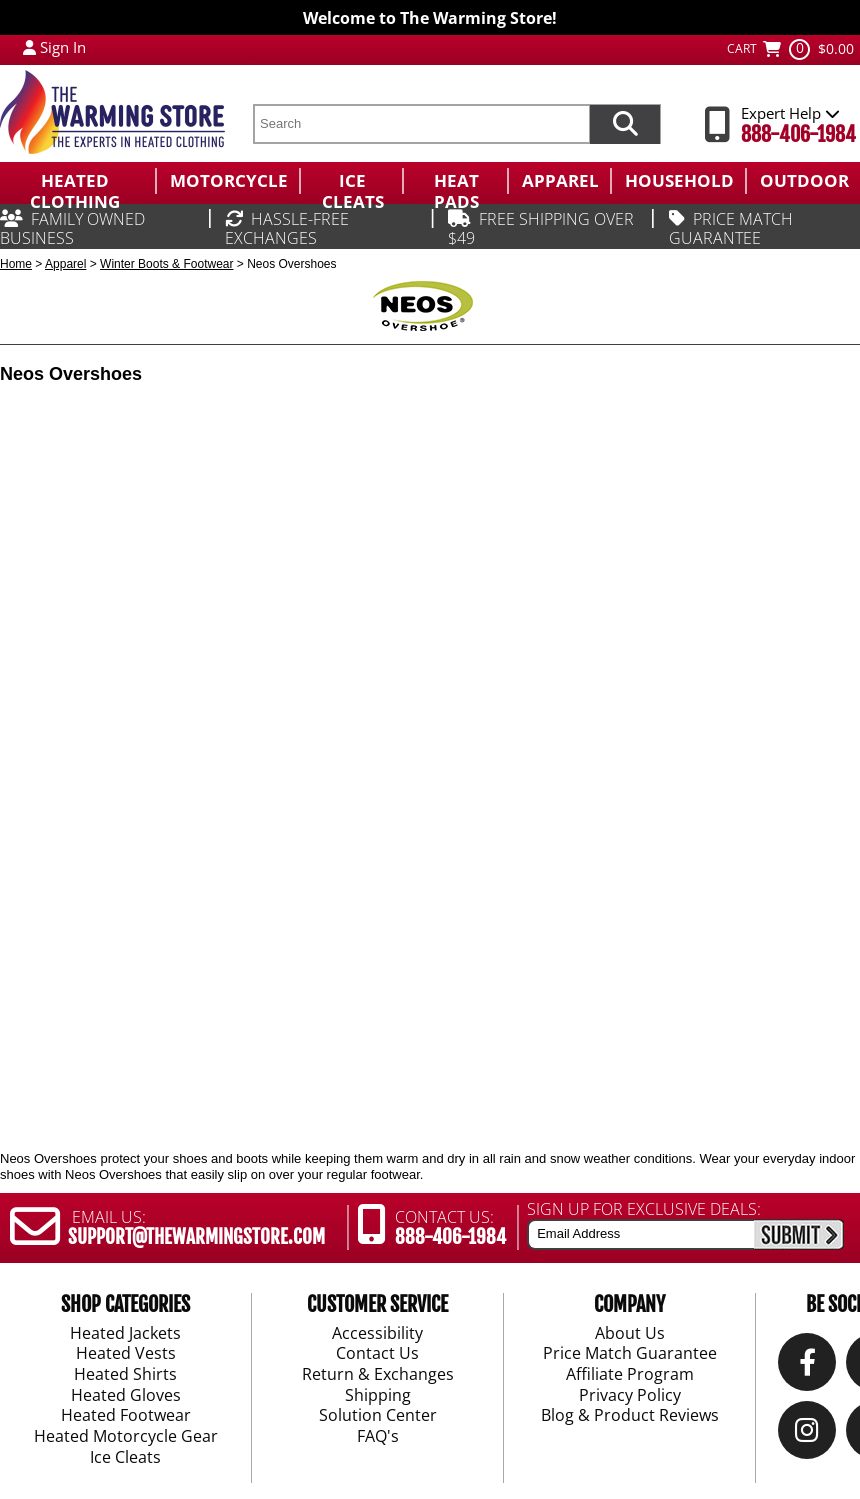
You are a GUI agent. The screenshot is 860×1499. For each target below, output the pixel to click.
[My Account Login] (29, 47)
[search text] (421, 124)
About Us (630, 1334)
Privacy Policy (630, 1396)
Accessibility (377, 1334)
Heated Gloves (126, 1396)
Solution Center (378, 1417)
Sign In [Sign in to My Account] (63, 47)
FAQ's (378, 1437)
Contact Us (377, 1355)
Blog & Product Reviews (630, 1417)
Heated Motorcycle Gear (126, 1437)
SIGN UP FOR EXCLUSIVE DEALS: (644, 1209)
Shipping (378, 1396)
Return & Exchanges (378, 1375)
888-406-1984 (798, 134)
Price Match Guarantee (630, 1355)
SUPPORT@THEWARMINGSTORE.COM (196, 1237)
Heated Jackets (125, 1334)
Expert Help (790, 113)
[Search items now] (625, 124)
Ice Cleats (125, 1458)
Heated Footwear (126, 1417)
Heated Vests (126, 1355)
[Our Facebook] (807, 1367)
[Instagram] (807, 1435)
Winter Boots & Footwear (166, 264)
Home (16, 264)
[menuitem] (77, 181)
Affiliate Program (630, 1375)
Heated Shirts (125, 1375)
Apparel (65, 264)
